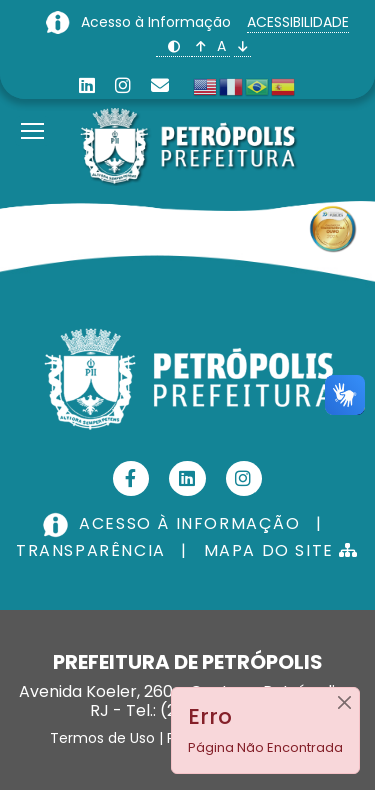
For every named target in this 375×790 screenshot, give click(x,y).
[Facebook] (131, 478)
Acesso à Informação (158, 22)
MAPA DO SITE (281, 550)
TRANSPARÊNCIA (91, 550)
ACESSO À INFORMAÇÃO (174, 523)
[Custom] (160, 85)
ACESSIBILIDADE (298, 22)
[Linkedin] (87, 85)
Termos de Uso (102, 738)
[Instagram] (123, 85)
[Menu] (32, 106)
